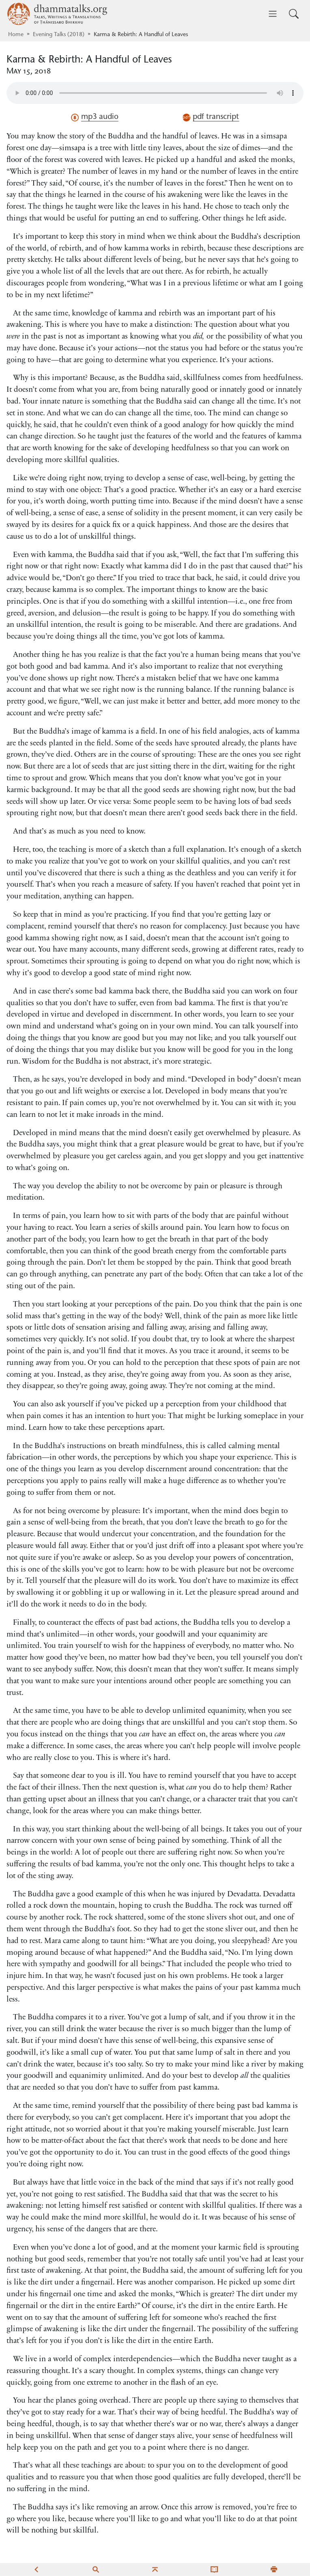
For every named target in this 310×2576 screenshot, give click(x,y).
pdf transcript (211, 117)
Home (16, 35)
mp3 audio (94, 117)
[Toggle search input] (294, 14)
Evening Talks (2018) (58, 35)
